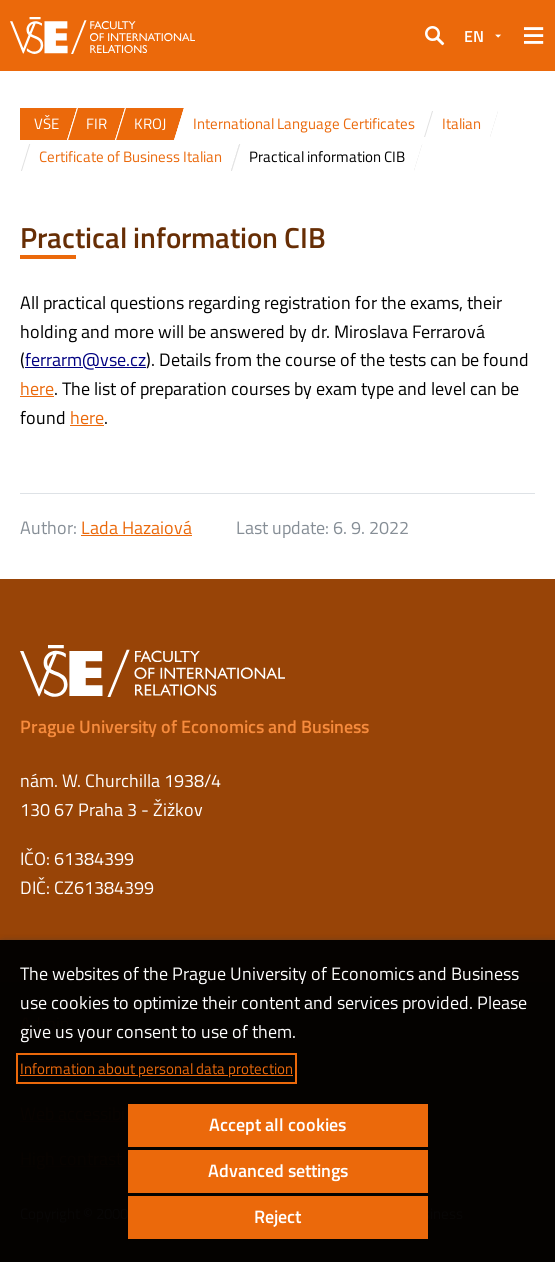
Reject (277, 1216)
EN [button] (474, 36)
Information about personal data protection (156, 1068)
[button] (434, 36)
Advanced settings (278, 1170)
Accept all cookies (277, 1124)
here (37, 388)
